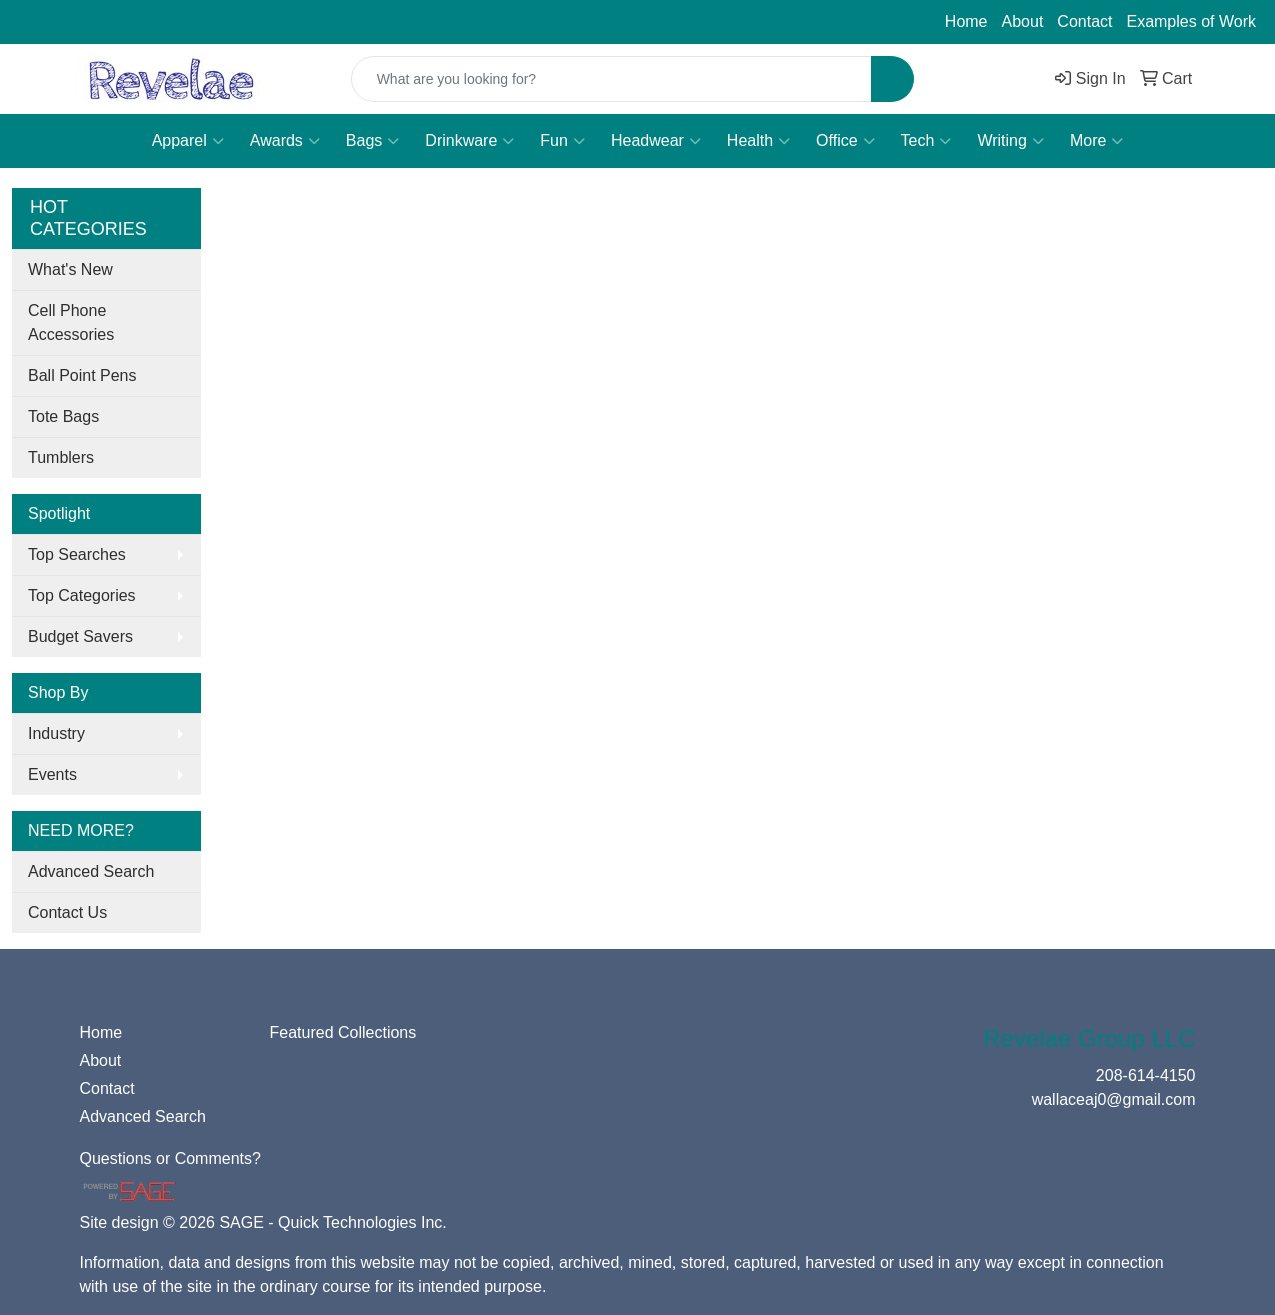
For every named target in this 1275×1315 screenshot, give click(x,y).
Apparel (188, 141)
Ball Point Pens (82, 375)
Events (52, 774)
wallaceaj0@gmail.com (237, 22)
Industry (56, 733)
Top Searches (77, 554)
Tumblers (61, 457)
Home (966, 21)
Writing (1010, 141)
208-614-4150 (75, 22)
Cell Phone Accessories (71, 322)
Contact (1084, 21)
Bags (372, 141)
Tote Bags (63, 416)
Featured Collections (343, 1032)
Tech (926, 141)
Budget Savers (80, 636)
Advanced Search (91, 871)
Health (758, 141)
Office (845, 141)
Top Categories (82, 595)
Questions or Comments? (170, 1158)
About (1023, 21)
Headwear (656, 141)
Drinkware (469, 141)
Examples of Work (1191, 21)
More (1096, 141)
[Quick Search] (612, 79)
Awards (285, 141)
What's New (70, 269)
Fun (562, 141)
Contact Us (67, 912)
